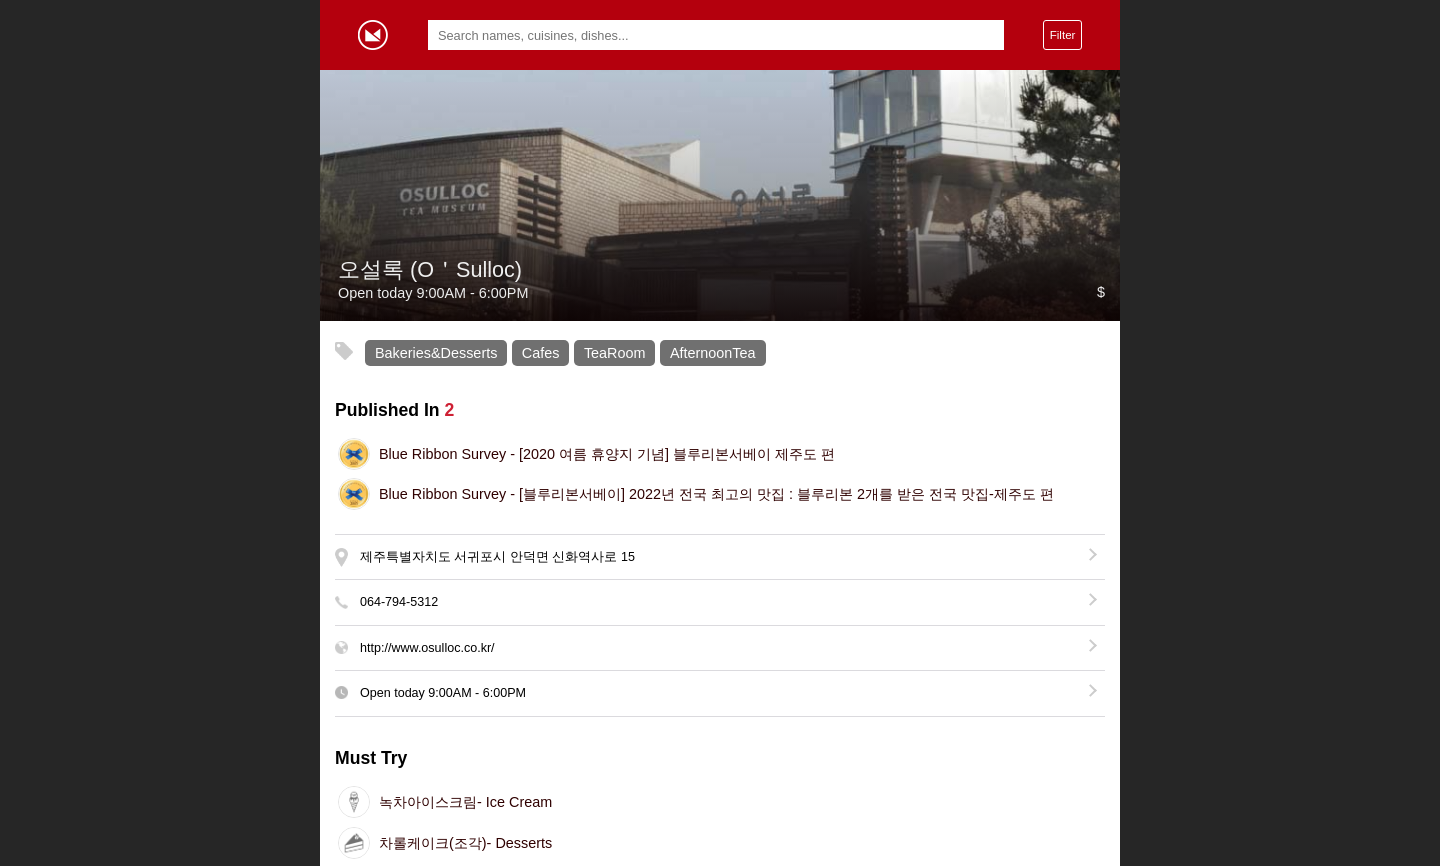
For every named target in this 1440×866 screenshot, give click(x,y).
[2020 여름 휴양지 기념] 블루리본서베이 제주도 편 (607, 454)
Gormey (373, 35)
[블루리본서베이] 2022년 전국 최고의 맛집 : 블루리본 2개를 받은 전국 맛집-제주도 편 (716, 494)
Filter (1063, 34)
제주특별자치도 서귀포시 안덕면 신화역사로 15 (497, 557)
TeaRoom (615, 353)
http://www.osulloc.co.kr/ (427, 648)
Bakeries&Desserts (436, 353)
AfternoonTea (713, 353)
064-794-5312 (399, 602)
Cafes (541, 353)
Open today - (443, 693)
